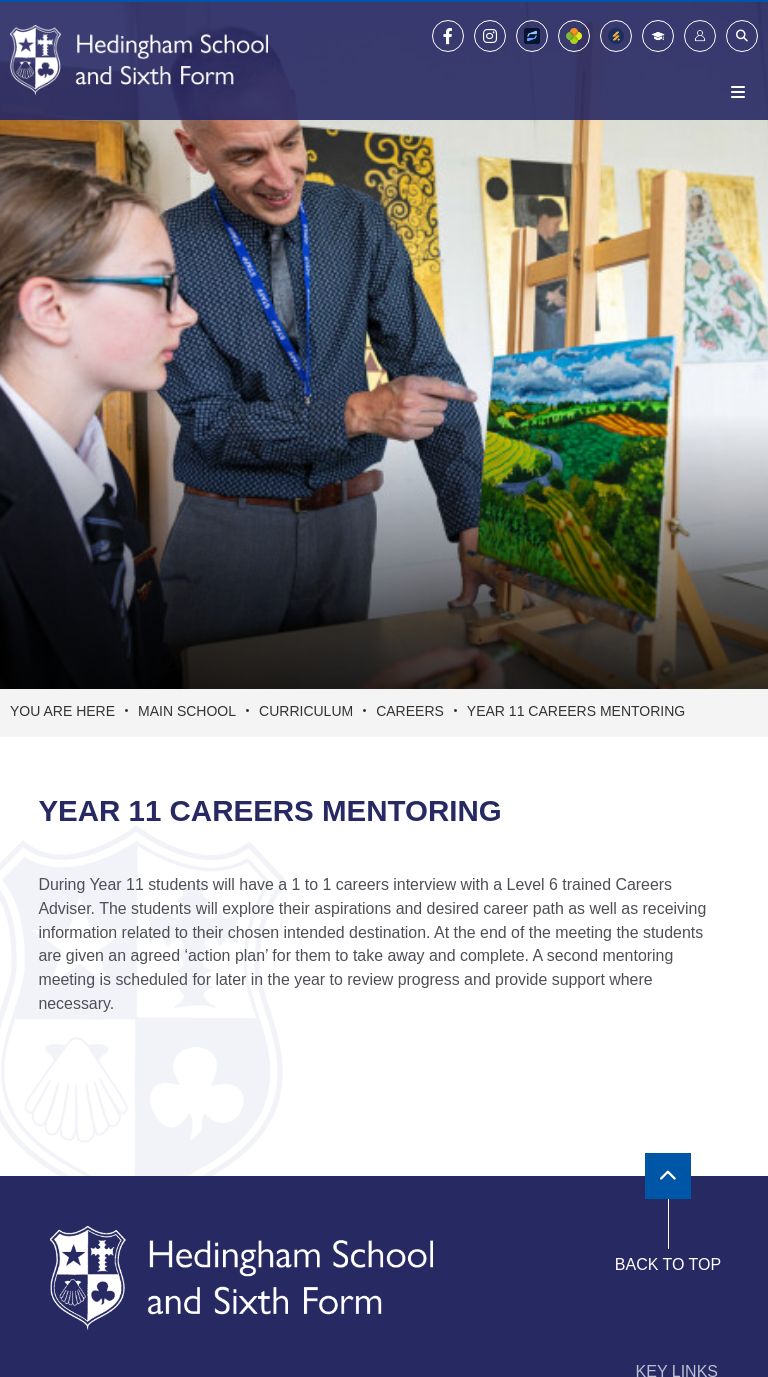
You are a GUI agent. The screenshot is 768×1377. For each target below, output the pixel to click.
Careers (410, 711)
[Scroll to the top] (668, 1176)
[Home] (139, 60)
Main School (187, 711)
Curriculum (306, 711)
